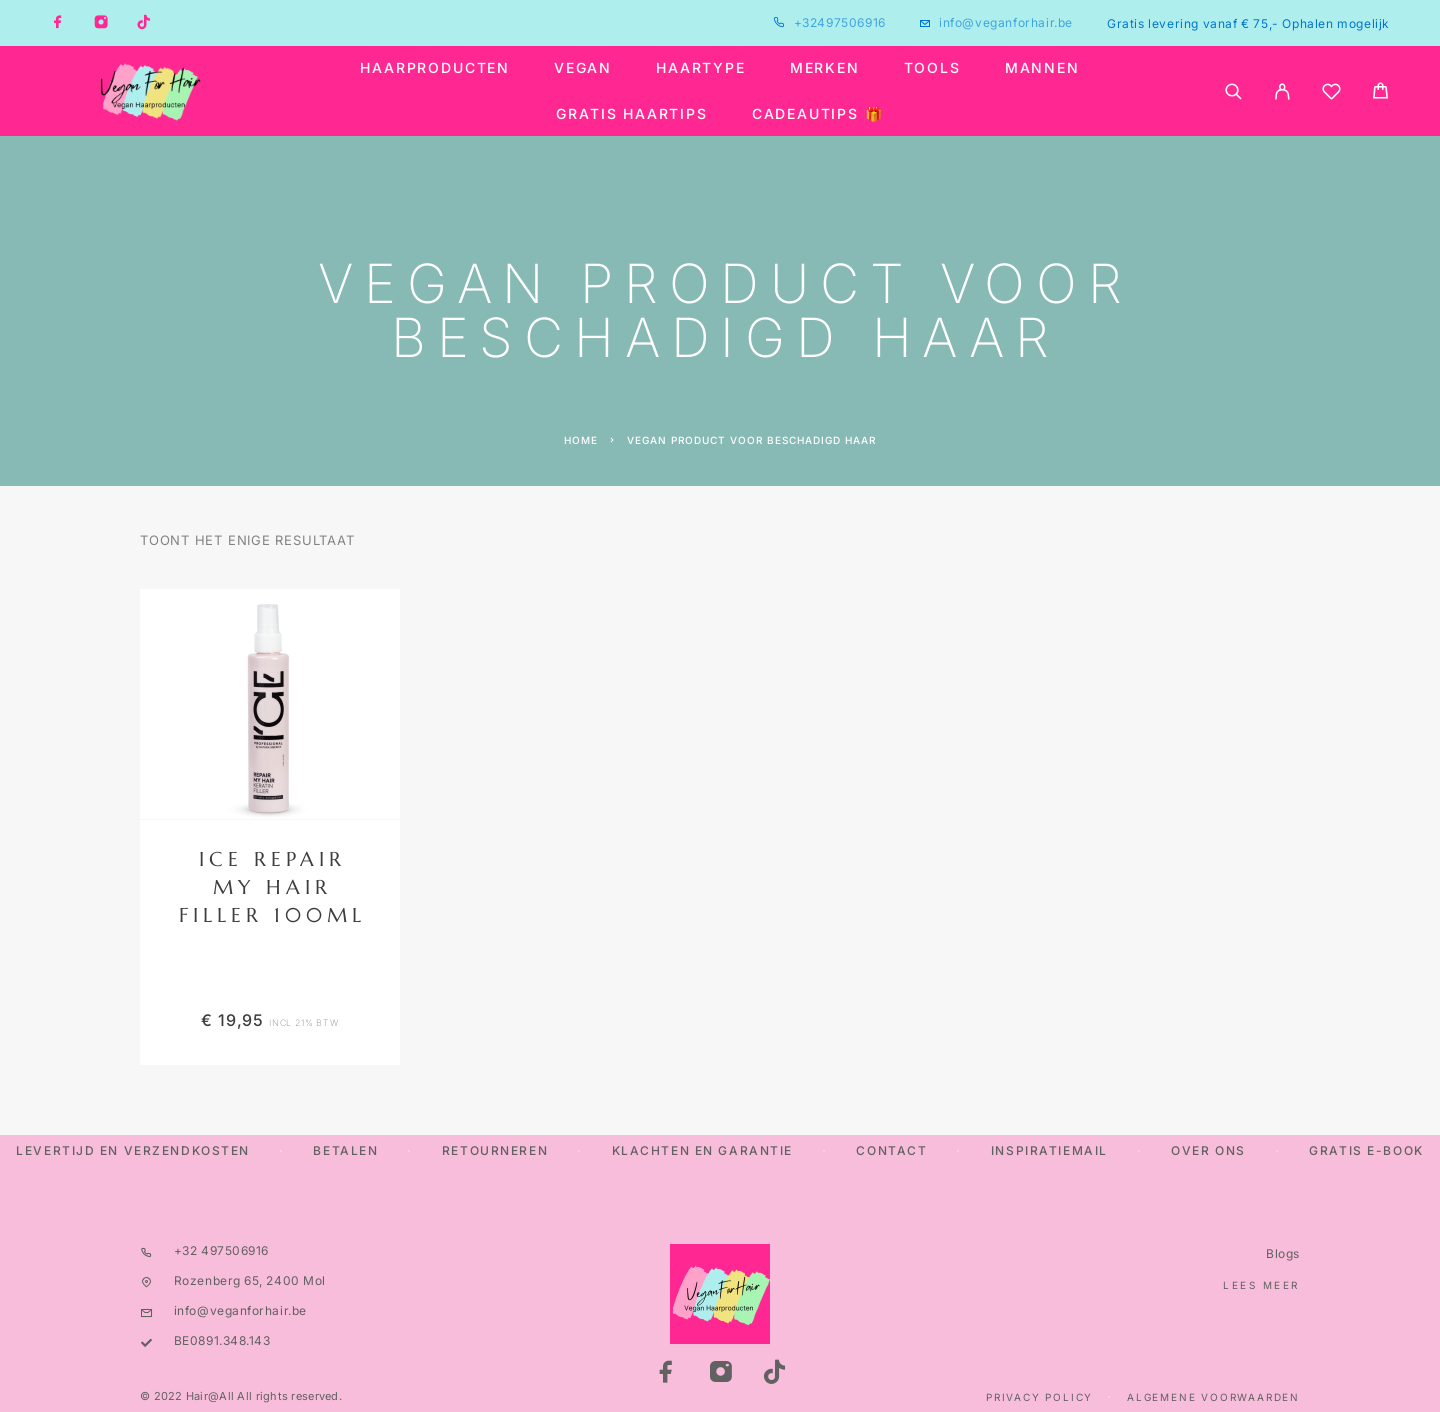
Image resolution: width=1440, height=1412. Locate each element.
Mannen (1042, 68)
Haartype (701, 68)
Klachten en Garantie (702, 1150)
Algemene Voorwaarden (1213, 1397)
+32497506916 (840, 22)
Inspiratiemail (1049, 1150)
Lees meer (1261, 1285)
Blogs (1283, 1253)
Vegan (583, 68)
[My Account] (1282, 91)
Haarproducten (435, 68)
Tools (932, 68)
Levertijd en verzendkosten (133, 1150)
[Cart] (1380, 93)
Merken (825, 68)
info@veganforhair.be (1006, 22)
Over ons (1208, 1150)
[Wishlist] (1331, 94)
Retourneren (495, 1150)
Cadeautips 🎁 (818, 114)
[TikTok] (144, 23)
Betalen (345, 1150)
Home (581, 440)
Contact (891, 1150)
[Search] (1233, 91)
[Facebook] (58, 23)
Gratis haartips (631, 114)
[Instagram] (101, 23)
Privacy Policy (1039, 1397)
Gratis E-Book (1366, 1150)
